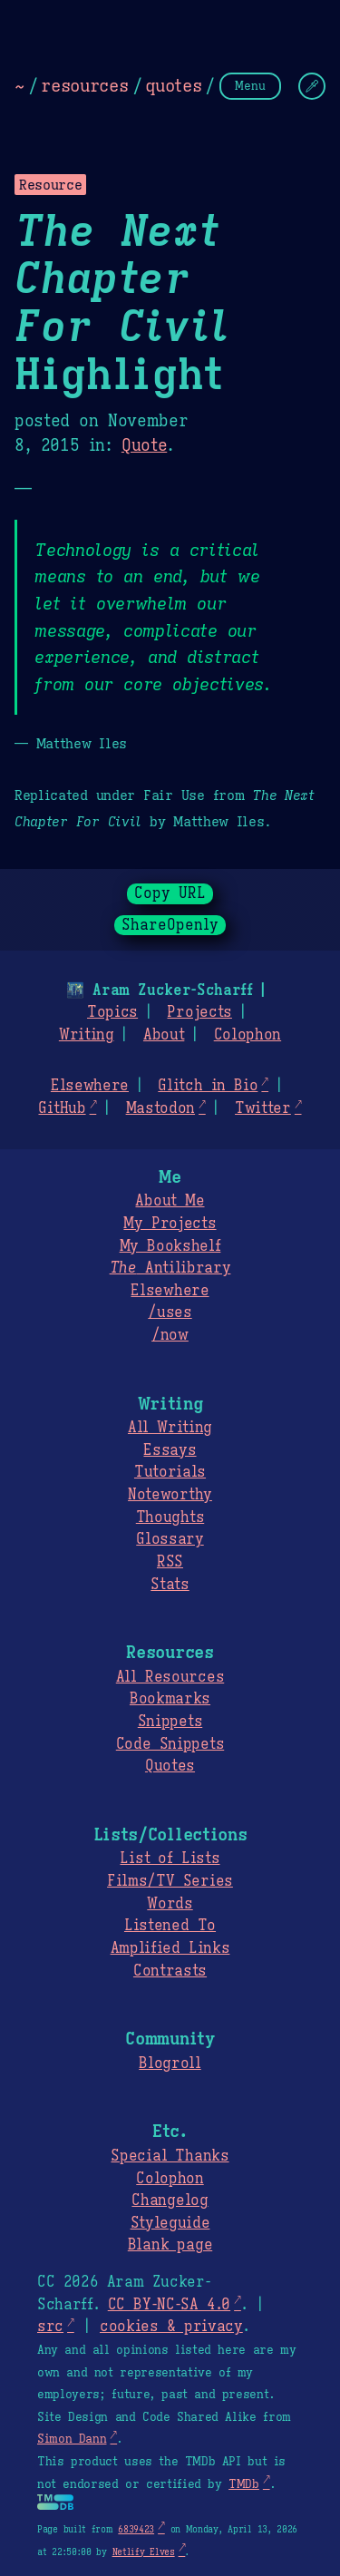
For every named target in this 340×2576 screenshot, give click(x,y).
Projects (199, 1012)
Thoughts (170, 1517)
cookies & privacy (171, 2326)
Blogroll (169, 2063)
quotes (173, 85)
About (163, 1035)
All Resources (170, 1677)
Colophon (247, 1035)
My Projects (169, 1224)
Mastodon (160, 1108)
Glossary (169, 1539)
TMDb (243, 2484)
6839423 (136, 2529)
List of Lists (169, 1858)
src (50, 2326)
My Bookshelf (170, 1246)
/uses (169, 1312)
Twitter (263, 1108)
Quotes (170, 1766)
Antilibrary (170, 1268)
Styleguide (170, 2223)
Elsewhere (90, 1086)
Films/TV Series (170, 1881)
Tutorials (170, 1472)
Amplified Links (170, 1948)
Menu (250, 85)
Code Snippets (170, 1744)
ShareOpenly (170, 925)
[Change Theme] (311, 86)
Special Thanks (169, 2156)
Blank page (170, 2245)
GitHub (61, 1108)
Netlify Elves (143, 2552)
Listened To (170, 1926)
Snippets (170, 1721)
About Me (169, 1201)
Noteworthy (170, 1495)
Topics (112, 1012)
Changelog (169, 2200)
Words (169, 1904)
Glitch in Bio (207, 1086)
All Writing (170, 1428)
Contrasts (170, 1971)
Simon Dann (71, 2439)
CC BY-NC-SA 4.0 (169, 2305)
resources (84, 85)
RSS (170, 1562)
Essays (169, 1450)
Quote (144, 445)
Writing (86, 1035)
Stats (170, 1585)
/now (170, 1335)
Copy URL (170, 893)
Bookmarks (170, 1699)
